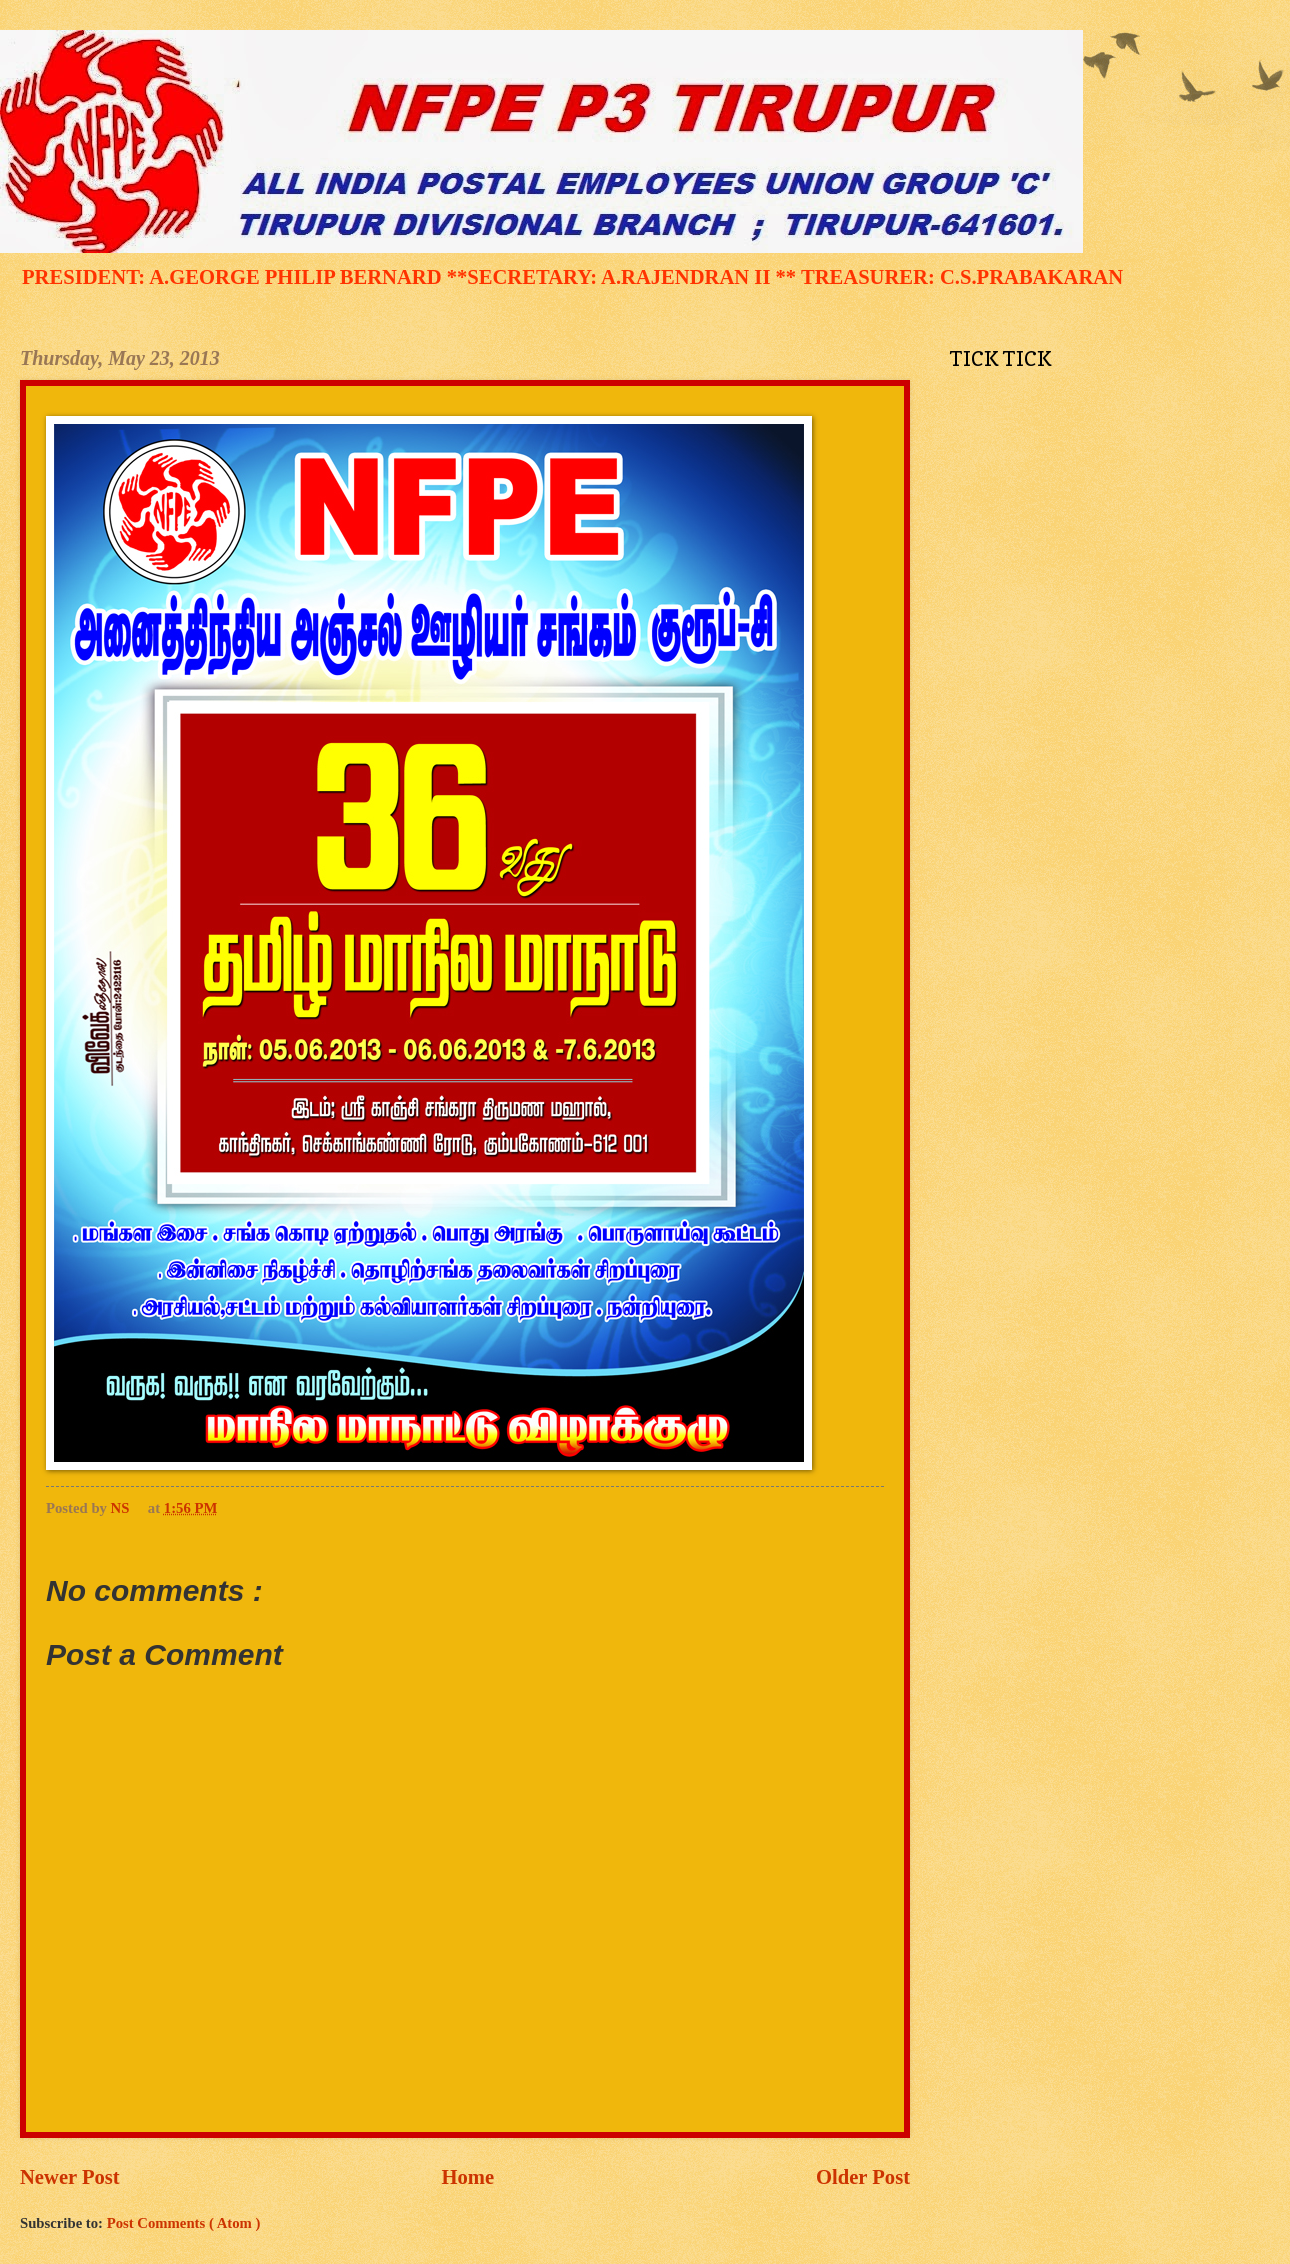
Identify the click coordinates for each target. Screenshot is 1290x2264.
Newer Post (70, 2177)
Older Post (863, 2177)
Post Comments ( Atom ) (184, 2223)
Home (468, 2177)
